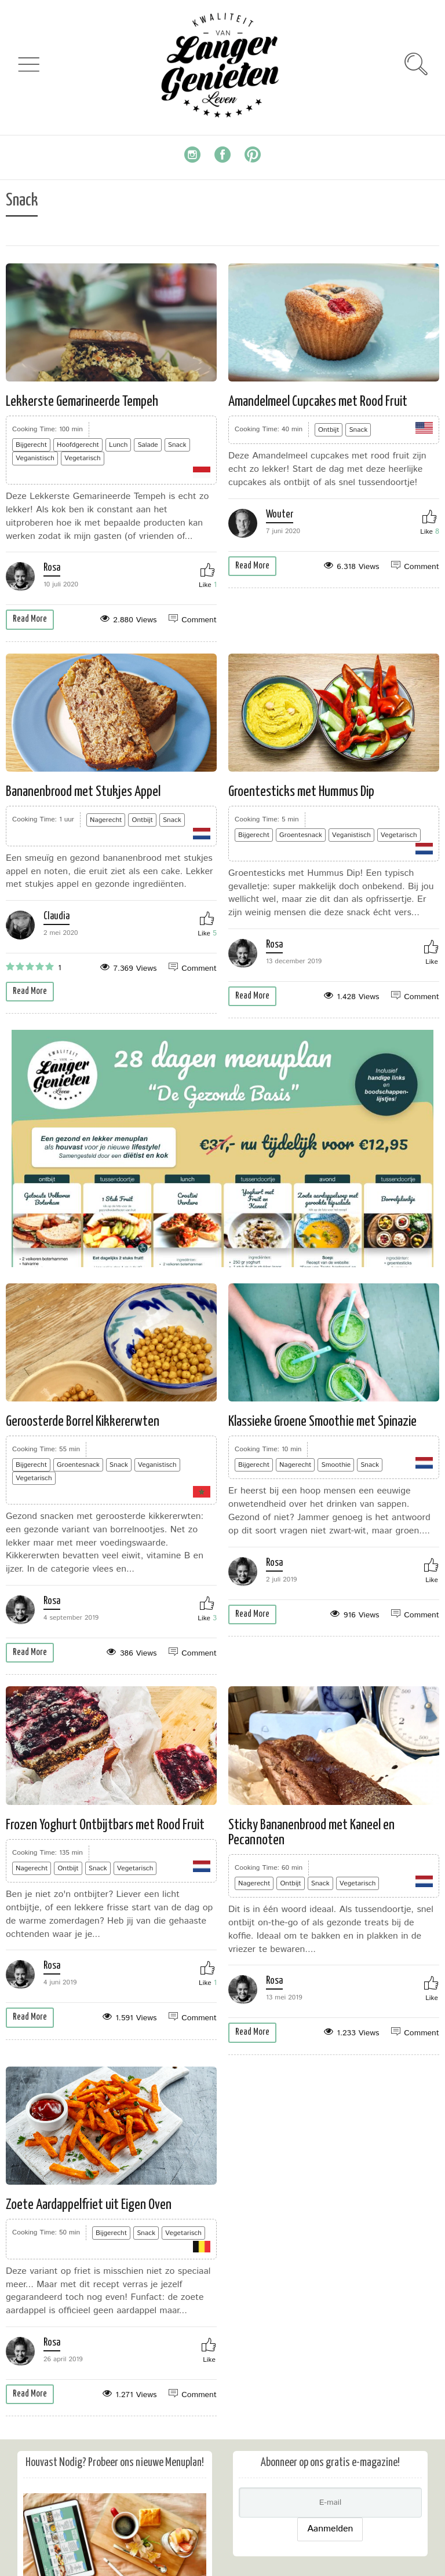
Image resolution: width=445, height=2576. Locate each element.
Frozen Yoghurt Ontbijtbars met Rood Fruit (105, 1646)
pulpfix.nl (254, 2554)
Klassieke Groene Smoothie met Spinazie (322, 1243)
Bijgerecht (31, 445)
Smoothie (336, 1286)
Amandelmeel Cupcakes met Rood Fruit (317, 402)
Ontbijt (328, 430)
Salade (147, 445)
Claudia (83, 916)
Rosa (51, 568)
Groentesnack (300, 835)
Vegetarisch (82, 458)
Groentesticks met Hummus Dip (301, 792)
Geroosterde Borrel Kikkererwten (82, 1243)
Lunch (118, 445)
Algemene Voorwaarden (86, 2525)
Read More (30, 619)
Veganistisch (35, 458)
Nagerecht (106, 820)
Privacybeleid (187, 2525)
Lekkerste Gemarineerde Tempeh (82, 402)
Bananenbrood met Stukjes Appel (83, 792)
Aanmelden (330, 2361)
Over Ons (252, 2525)
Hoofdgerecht (78, 445)
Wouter (279, 514)
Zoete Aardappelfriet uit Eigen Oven (89, 2038)
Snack (177, 445)
